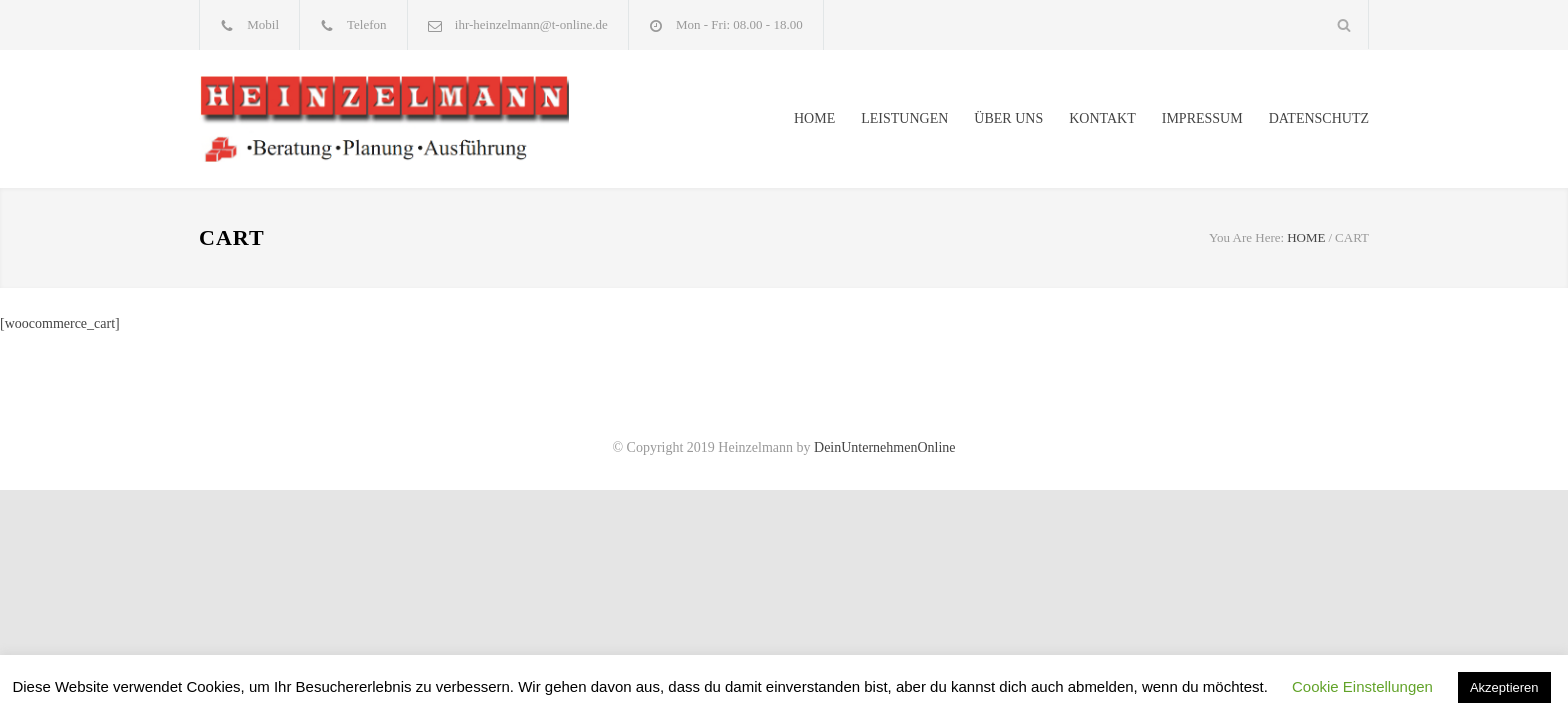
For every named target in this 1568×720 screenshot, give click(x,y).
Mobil (263, 24)
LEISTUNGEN (904, 118)
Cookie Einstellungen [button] (1362, 686)
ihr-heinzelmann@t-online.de (531, 24)
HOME (814, 118)
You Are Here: (1246, 237)
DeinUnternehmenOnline (885, 447)
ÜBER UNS (1008, 118)
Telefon (367, 24)
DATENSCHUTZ (1319, 118)
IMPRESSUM (1202, 118)
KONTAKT (1102, 118)
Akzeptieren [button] (1504, 687)
